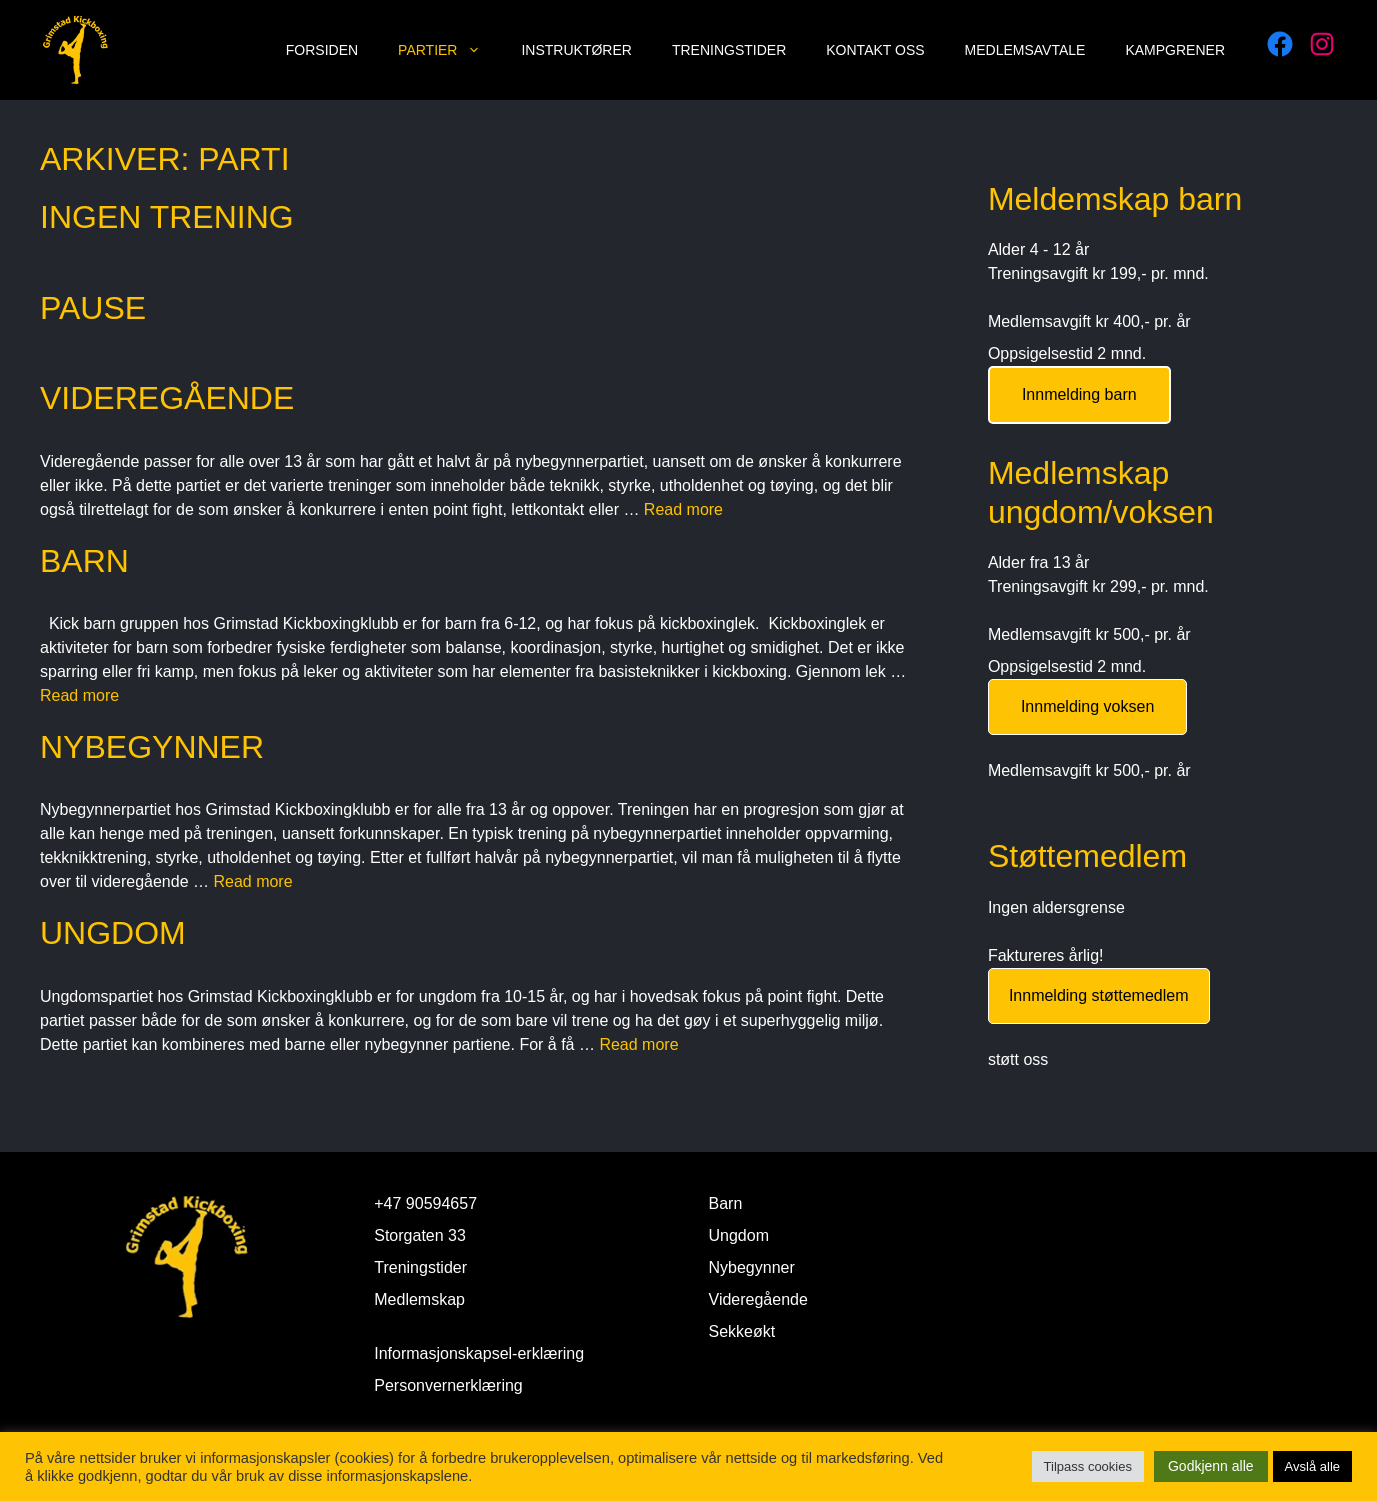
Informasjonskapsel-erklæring (479, 1353)
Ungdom (113, 933)
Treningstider (729, 50)
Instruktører (576, 50)
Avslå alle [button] (1312, 1466)
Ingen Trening (167, 217)
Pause (93, 308)
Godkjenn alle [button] (1211, 1466)
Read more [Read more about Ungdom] (638, 1044)
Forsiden (322, 50)
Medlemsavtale (1025, 50)
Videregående (167, 398)
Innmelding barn (1079, 394)
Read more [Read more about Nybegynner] (252, 881)
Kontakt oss (875, 50)
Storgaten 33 (420, 1235)
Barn (84, 561)
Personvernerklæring (448, 1385)
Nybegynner (152, 747)
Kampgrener (1175, 50)
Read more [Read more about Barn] (79, 695)
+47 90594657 (425, 1203)
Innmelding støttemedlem (1099, 995)
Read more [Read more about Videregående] (683, 509)
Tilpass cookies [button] (1088, 1466)
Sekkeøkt (742, 1331)
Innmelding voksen (1087, 706)
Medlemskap (419, 1299)
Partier (449, 50)
